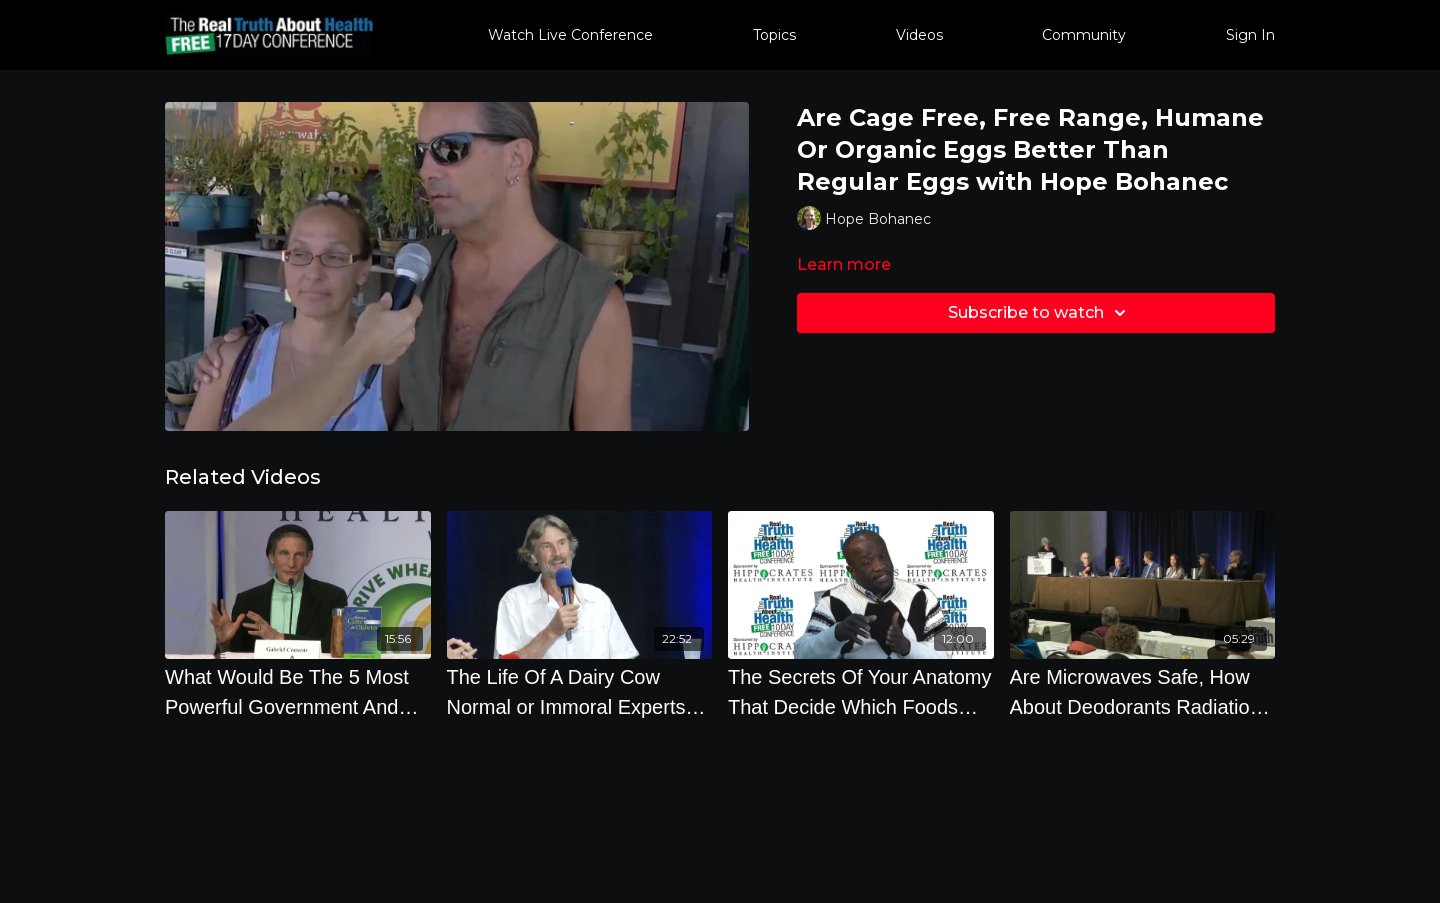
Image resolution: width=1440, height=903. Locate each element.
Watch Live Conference (570, 35)
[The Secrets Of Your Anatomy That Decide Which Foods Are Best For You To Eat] (861, 692)
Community (1084, 35)
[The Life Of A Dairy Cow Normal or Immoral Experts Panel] (580, 692)
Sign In (1250, 35)
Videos (919, 35)
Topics (774, 35)
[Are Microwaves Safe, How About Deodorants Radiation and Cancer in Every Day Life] (1143, 692)
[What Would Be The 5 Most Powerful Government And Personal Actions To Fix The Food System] (298, 692)
